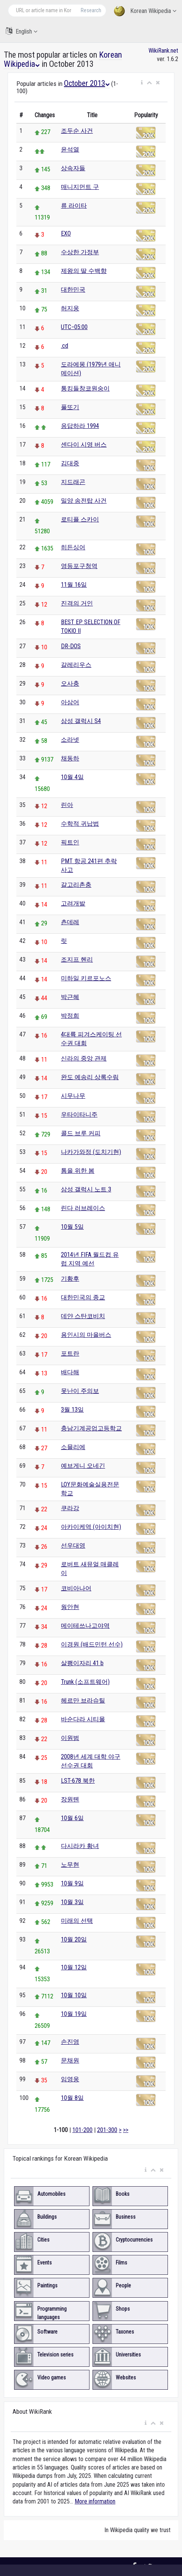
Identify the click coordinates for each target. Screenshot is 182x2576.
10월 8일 (72, 2097)
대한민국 (73, 289)
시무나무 (73, 1095)
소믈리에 (73, 1447)
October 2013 (87, 83)
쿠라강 (70, 1508)
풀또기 (70, 407)
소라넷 (70, 739)
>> (125, 2130)
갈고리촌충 (76, 884)
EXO (66, 233)
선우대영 (73, 1545)
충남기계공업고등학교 (91, 1428)
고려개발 (73, 903)
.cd (64, 345)
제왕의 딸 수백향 (84, 270)
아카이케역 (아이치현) (91, 1526)
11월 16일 (74, 584)
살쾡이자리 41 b (82, 1663)
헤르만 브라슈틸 (83, 1700)
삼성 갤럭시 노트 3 (86, 1189)
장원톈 (70, 1799)
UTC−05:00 (74, 327)
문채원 (70, 2060)
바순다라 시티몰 (83, 1719)
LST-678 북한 (78, 1780)
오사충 (70, 683)
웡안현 (70, 1607)
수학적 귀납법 (80, 823)
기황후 (70, 1278)
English (21, 31)
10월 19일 (74, 2014)
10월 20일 (74, 1939)
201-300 (107, 2130)
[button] (142, 83)
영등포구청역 (79, 566)
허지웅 (70, 308)
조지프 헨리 (77, 959)
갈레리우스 (76, 664)
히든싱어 (73, 547)
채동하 (70, 758)
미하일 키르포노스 (86, 978)
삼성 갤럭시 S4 (81, 721)
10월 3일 (72, 1902)
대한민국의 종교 (83, 1297)
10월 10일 (74, 1995)
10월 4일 (72, 777)
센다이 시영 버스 (84, 444)
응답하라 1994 (80, 425)
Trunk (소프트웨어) (85, 1681)
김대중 (70, 463)
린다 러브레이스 (83, 1208)
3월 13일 (72, 1409)
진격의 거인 (77, 603)
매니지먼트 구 (80, 186)
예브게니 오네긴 (83, 1465)
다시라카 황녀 (80, 1846)
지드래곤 (73, 482)
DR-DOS (71, 646)
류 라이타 (74, 205)
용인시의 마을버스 (86, 1334)
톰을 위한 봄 (77, 1170)
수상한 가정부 (80, 252)
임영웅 (70, 2079)
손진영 (70, 2041)
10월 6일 (72, 1818)
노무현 (70, 1864)
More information (95, 2501)
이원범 (70, 1738)
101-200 (82, 2130)
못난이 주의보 (80, 1391)
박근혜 (70, 997)
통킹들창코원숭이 (85, 388)
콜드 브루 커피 (81, 1133)
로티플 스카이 (80, 519)
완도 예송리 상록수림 (90, 1077)
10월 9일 (72, 1883)
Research (91, 10)
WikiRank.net (163, 50)
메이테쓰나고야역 (85, 1625)
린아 (67, 805)
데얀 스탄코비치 (83, 1316)
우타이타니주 (79, 1114)
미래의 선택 (77, 1920)
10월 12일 (74, 1967)
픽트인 (70, 842)
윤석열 (70, 149)
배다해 (70, 1372)
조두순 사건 (77, 130)
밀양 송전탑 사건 (84, 500)
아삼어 (70, 702)
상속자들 (73, 168)
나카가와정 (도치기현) (91, 1152)
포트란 (70, 1353)
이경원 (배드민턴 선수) (92, 1644)
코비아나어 (76, 1588)
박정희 (70, 1015)
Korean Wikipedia (145, 11)
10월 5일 (72, 1226)
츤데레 (70, 922)
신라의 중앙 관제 (84, 1058)
